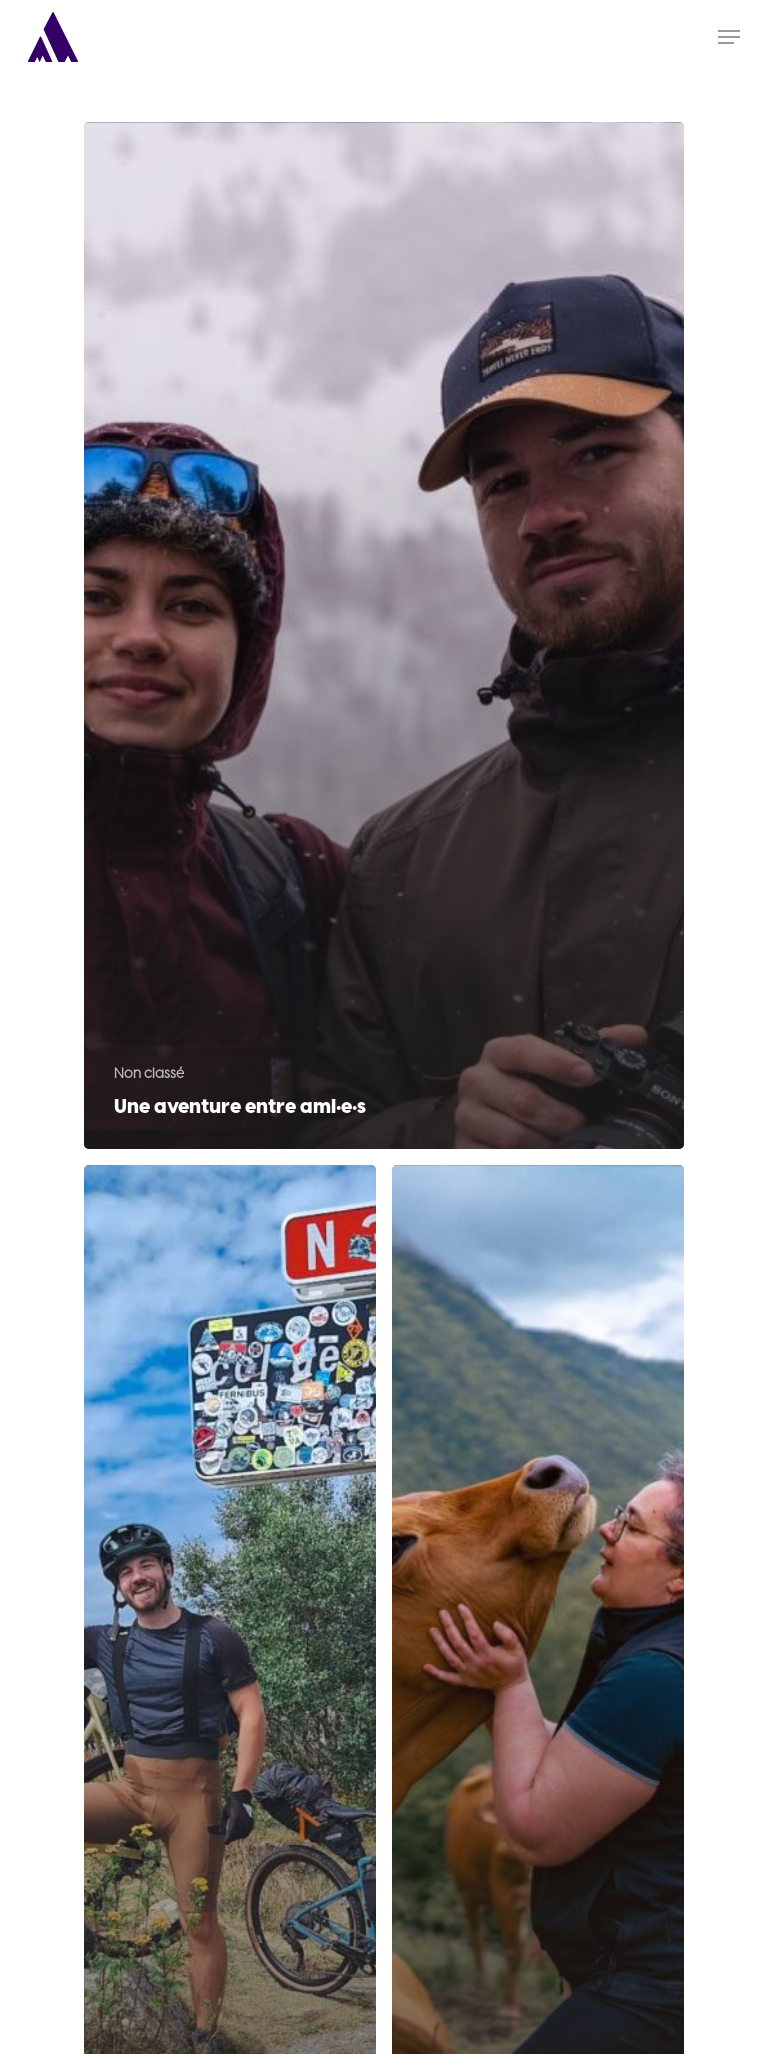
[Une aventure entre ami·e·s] (384, 635)
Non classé (149, 1073)
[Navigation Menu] (729, 37)
